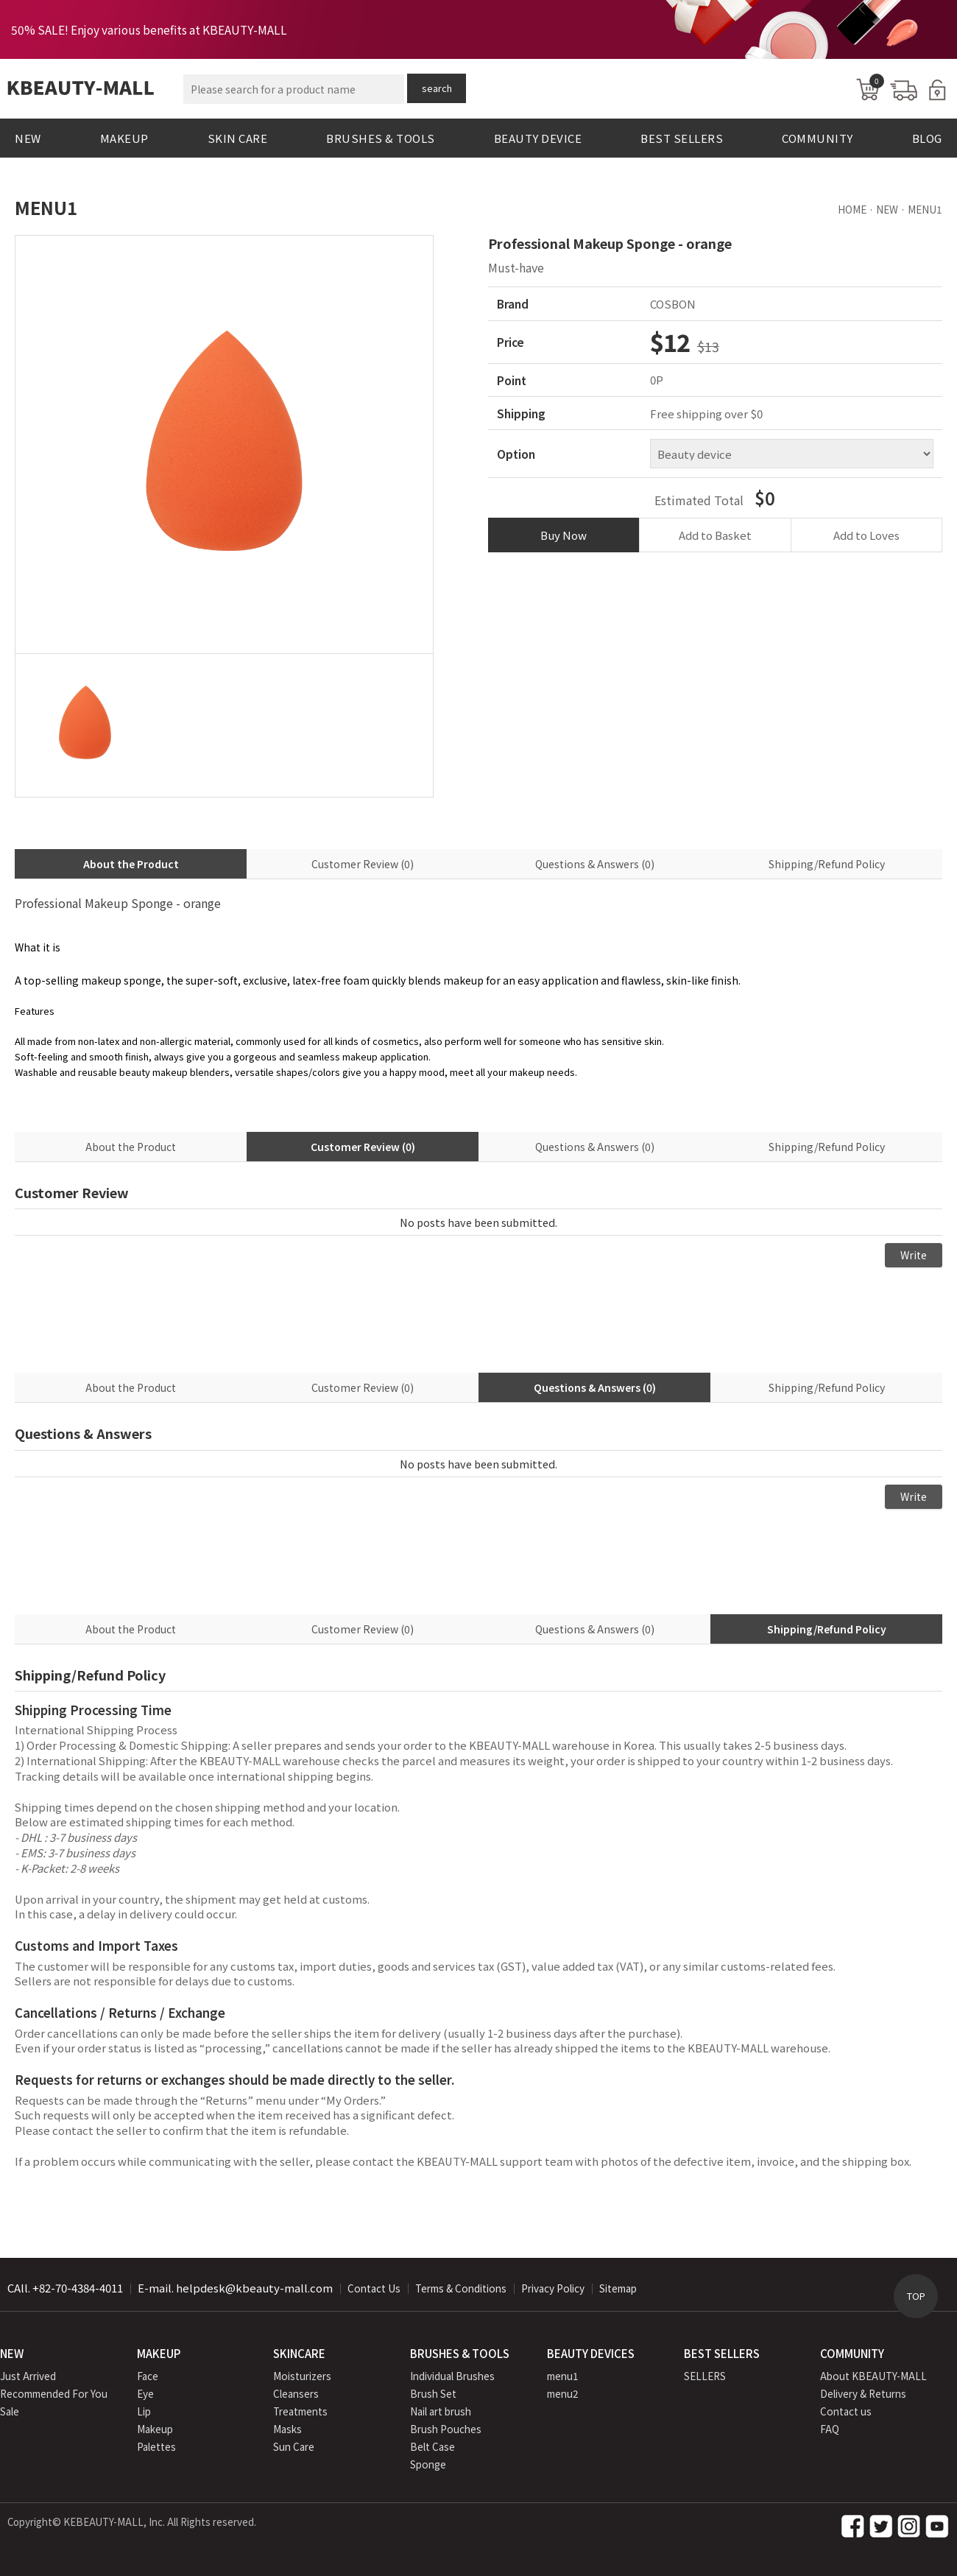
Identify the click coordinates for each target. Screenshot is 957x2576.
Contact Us (373, 2288)
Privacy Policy (553, 2288)
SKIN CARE (238, 138)
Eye (145, 2393)
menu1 (563, 2375)
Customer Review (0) (362, 863)
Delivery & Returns (863, 2393)
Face (147, 2375)
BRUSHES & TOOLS (380, 138)
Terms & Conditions (460, 2288)
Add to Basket (715, 535)
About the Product (131, 863)
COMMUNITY (817, 138)
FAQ (829, 2428)
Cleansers (296, 2393)
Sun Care (293, 2446)
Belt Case (432, 2446)
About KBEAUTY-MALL (873, 2375)
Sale (9, 2411)
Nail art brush (440, 2411)
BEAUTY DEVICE (538, 138)
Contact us (846, 2411)
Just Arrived (28, 2375)
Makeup (155, 2428)
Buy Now (563, 535)
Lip (144, 2411)
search (437, 88)
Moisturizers (302, 2375)
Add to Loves (866, 535)
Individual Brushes (452, 2375)
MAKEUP (124, 138)
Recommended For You (53, 2393)
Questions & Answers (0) (594, 863)
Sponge (428, 2464)
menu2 (563, 2393)
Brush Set (433, 2393)
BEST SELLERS (681, 138)
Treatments (300, 2411)
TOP (916, 2296)
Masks (287, 2428)
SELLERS (705, 2375)
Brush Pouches (445, 2428)
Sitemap (618, 2288)
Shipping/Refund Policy (827, 863)
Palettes (156, 2446)
